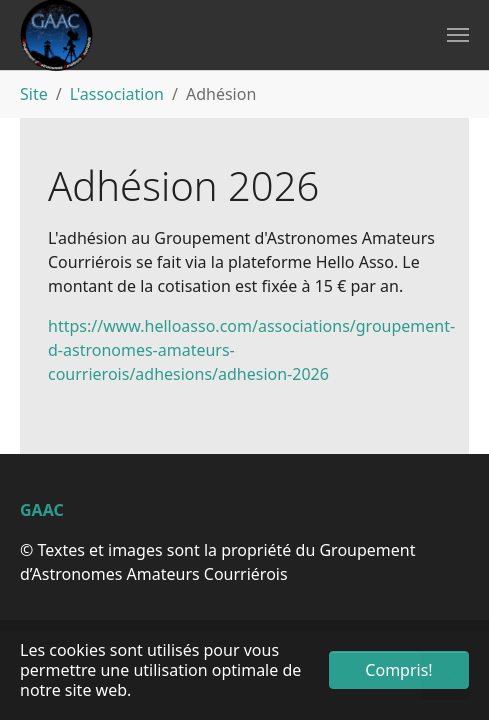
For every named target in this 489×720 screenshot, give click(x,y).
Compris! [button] (398, 670)
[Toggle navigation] (458, 35)
